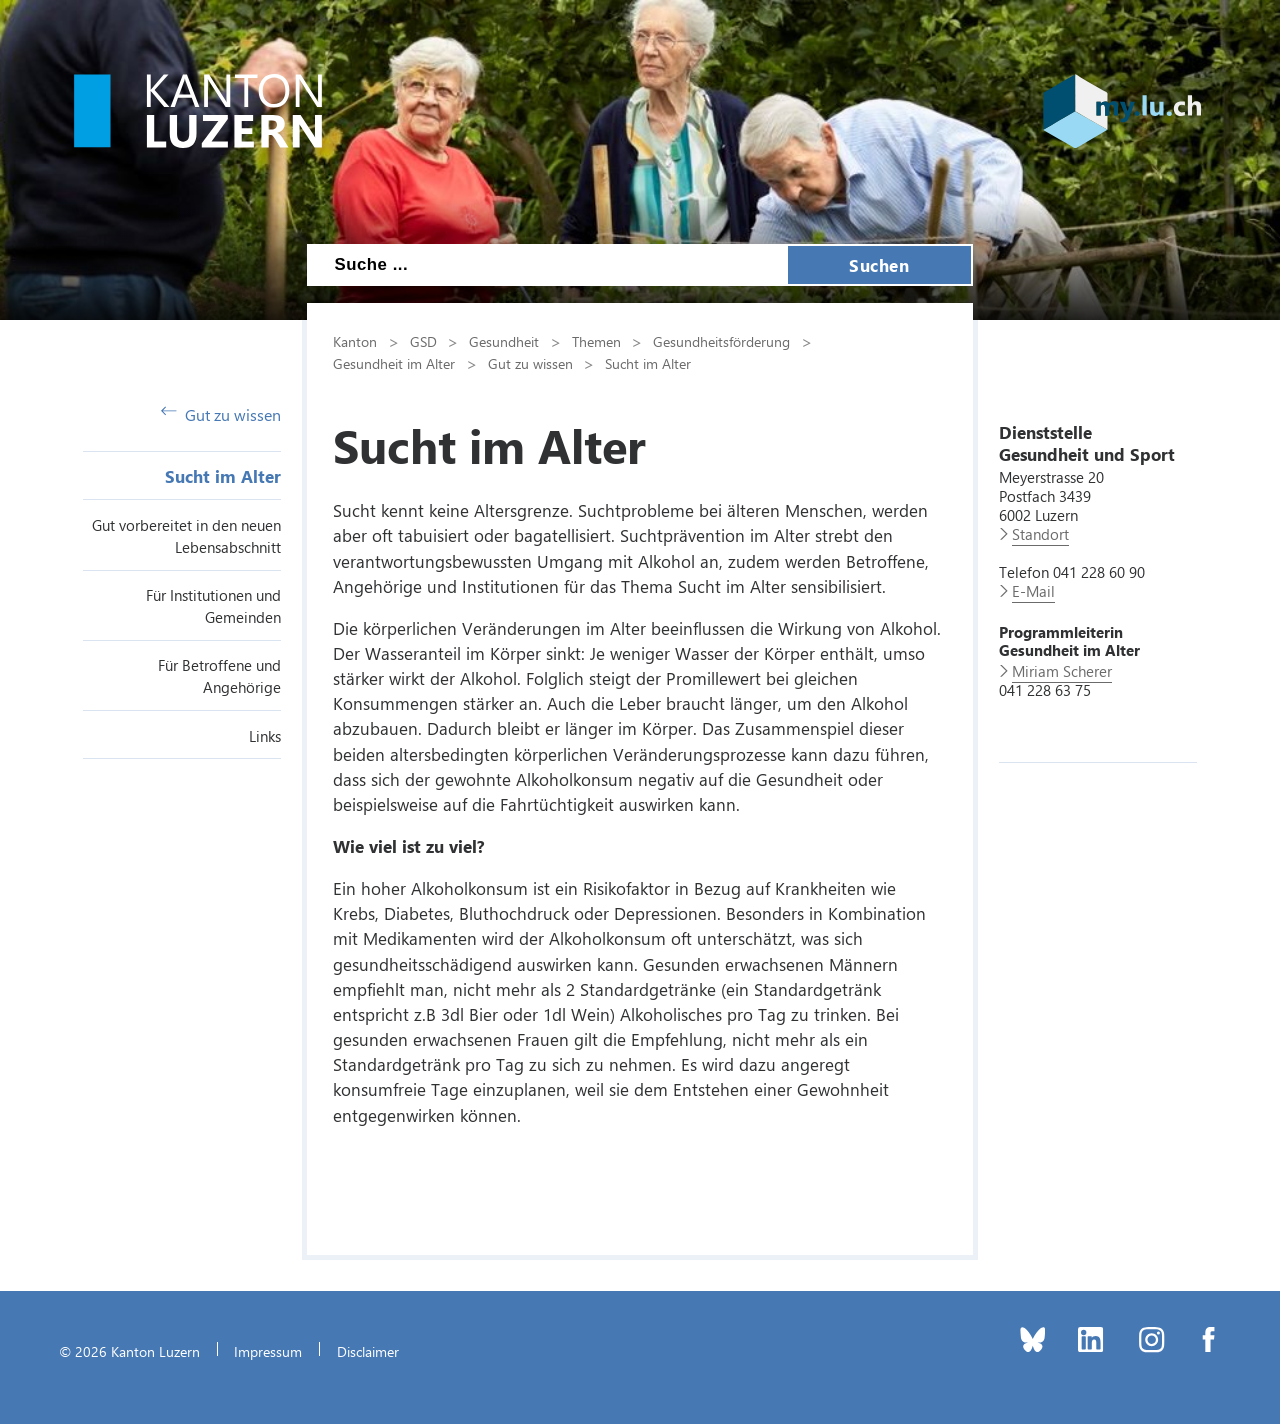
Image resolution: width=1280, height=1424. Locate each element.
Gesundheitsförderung (721, 341)
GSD (423, 341)
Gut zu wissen (221, 414)
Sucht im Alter (223, 476)
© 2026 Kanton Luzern (129, 1351)
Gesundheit (504, 341)
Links (265, 736)
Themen (596, 341)
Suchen (879, 265)
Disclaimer (368, 1351)
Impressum (268, 1351)
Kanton (355, 341)
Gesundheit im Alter (394, 363)
